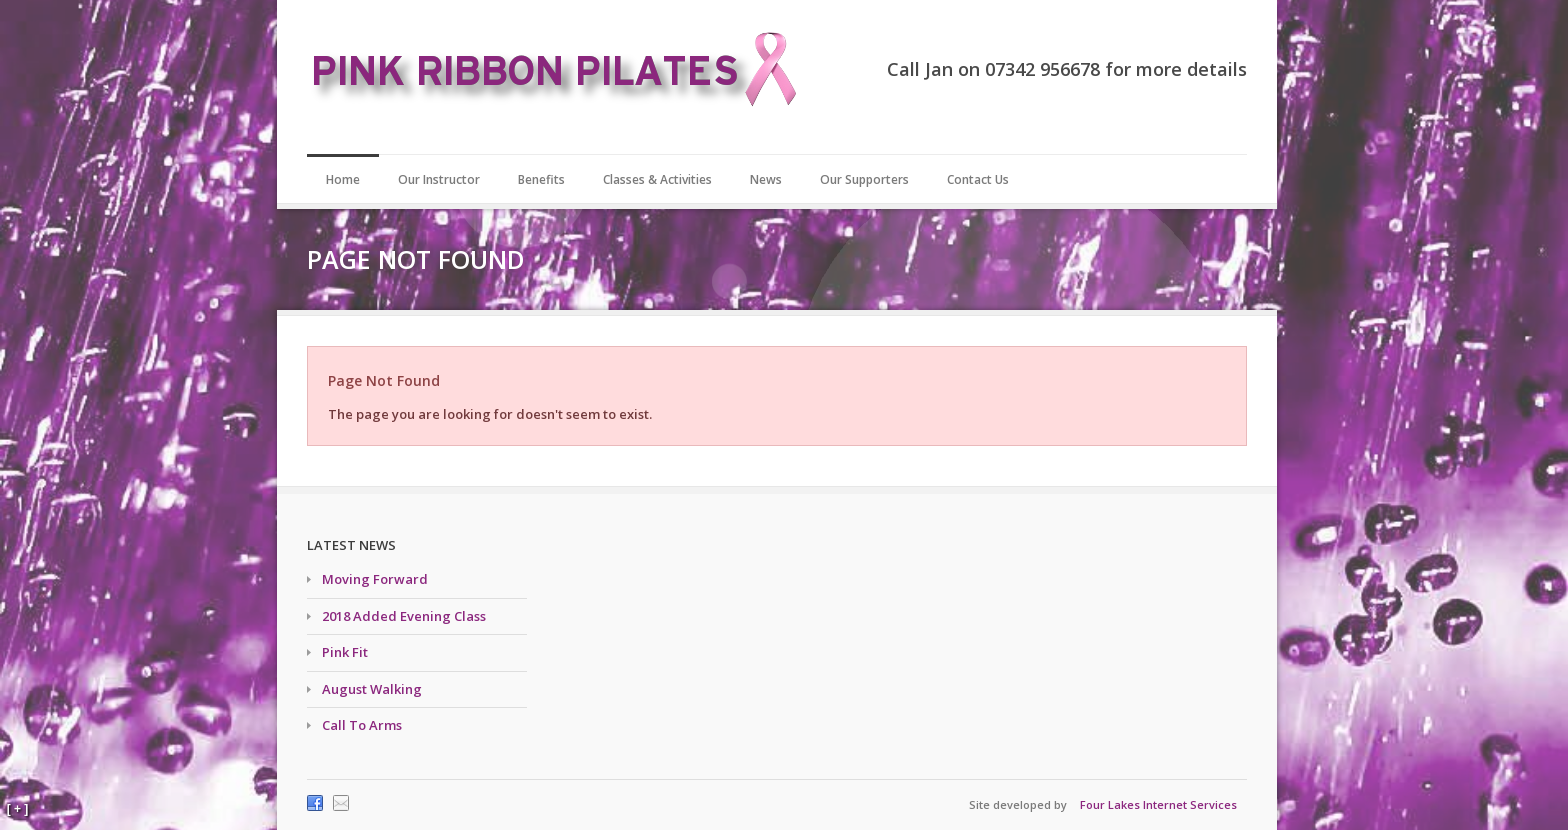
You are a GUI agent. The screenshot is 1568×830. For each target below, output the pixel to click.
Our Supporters (864, 179)
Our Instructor (439, 179)
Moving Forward (375, 579)
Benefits (541, 179)
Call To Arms (362, 725)
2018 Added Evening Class (404, 616)
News (766, 179)
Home (343, 179)
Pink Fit (345, 652)
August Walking (372, 689)
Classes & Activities (657, 179)
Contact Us (978, 179)
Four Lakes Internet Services (1158, 804)
